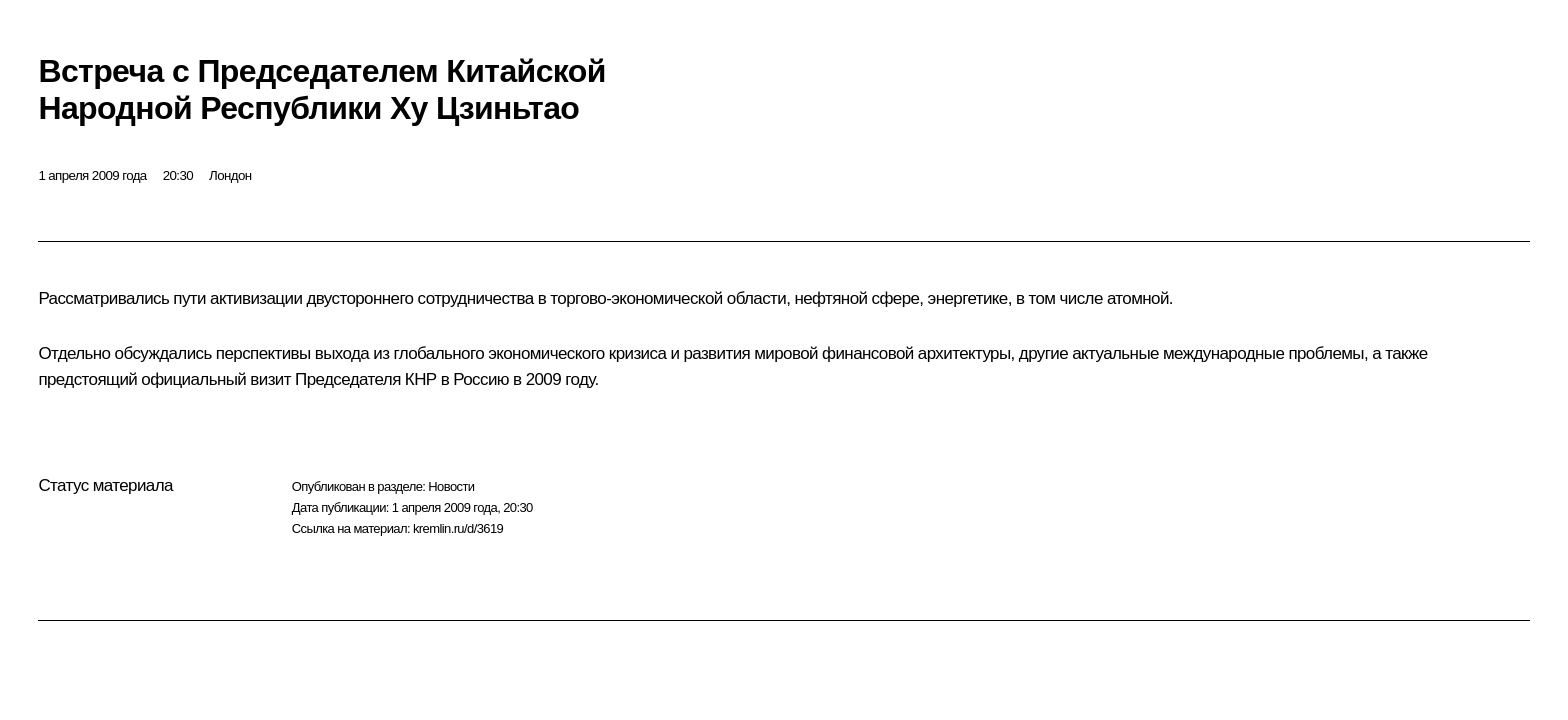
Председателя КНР (366, 379)
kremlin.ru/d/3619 (458, 528)
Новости (451, 486)
